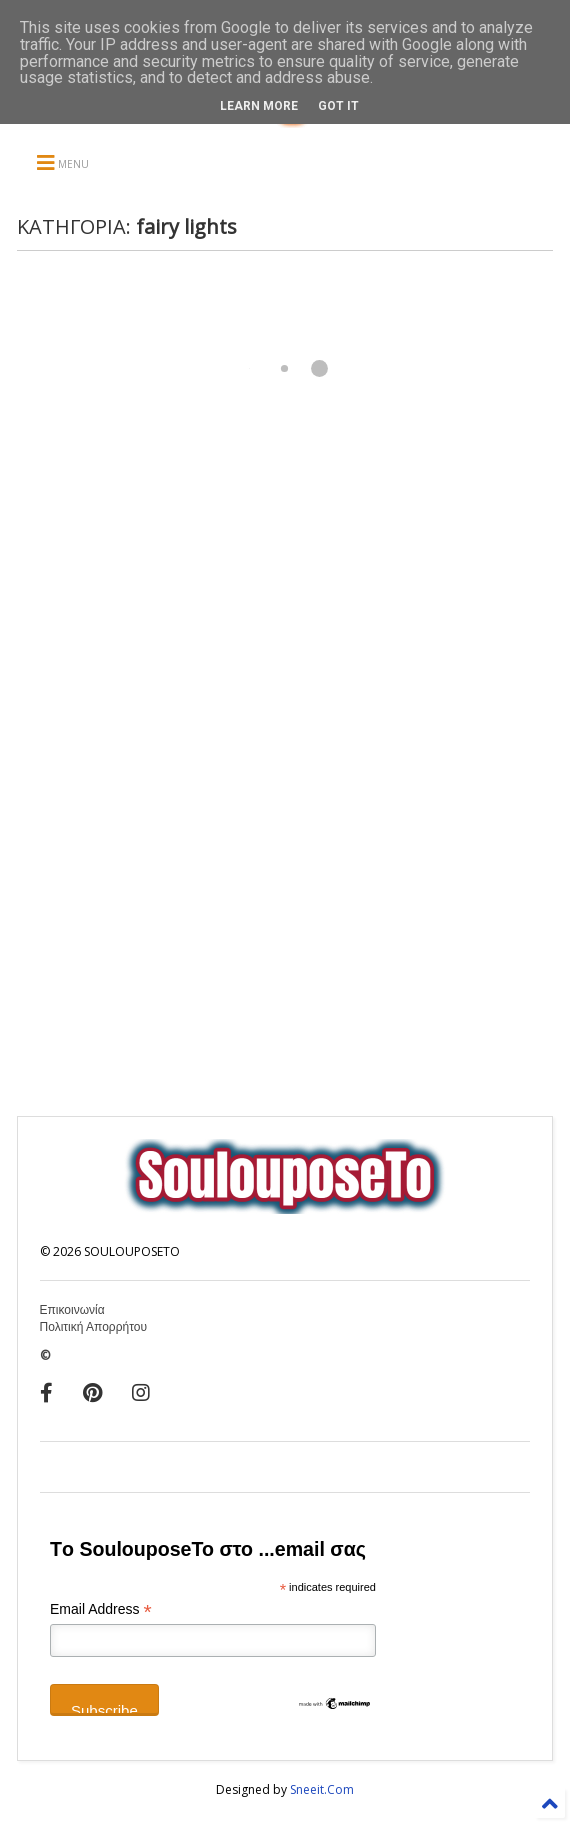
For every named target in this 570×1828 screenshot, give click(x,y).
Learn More (259, 106)
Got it (338, 106)
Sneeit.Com (322, 1789)
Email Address (101, 1609)
